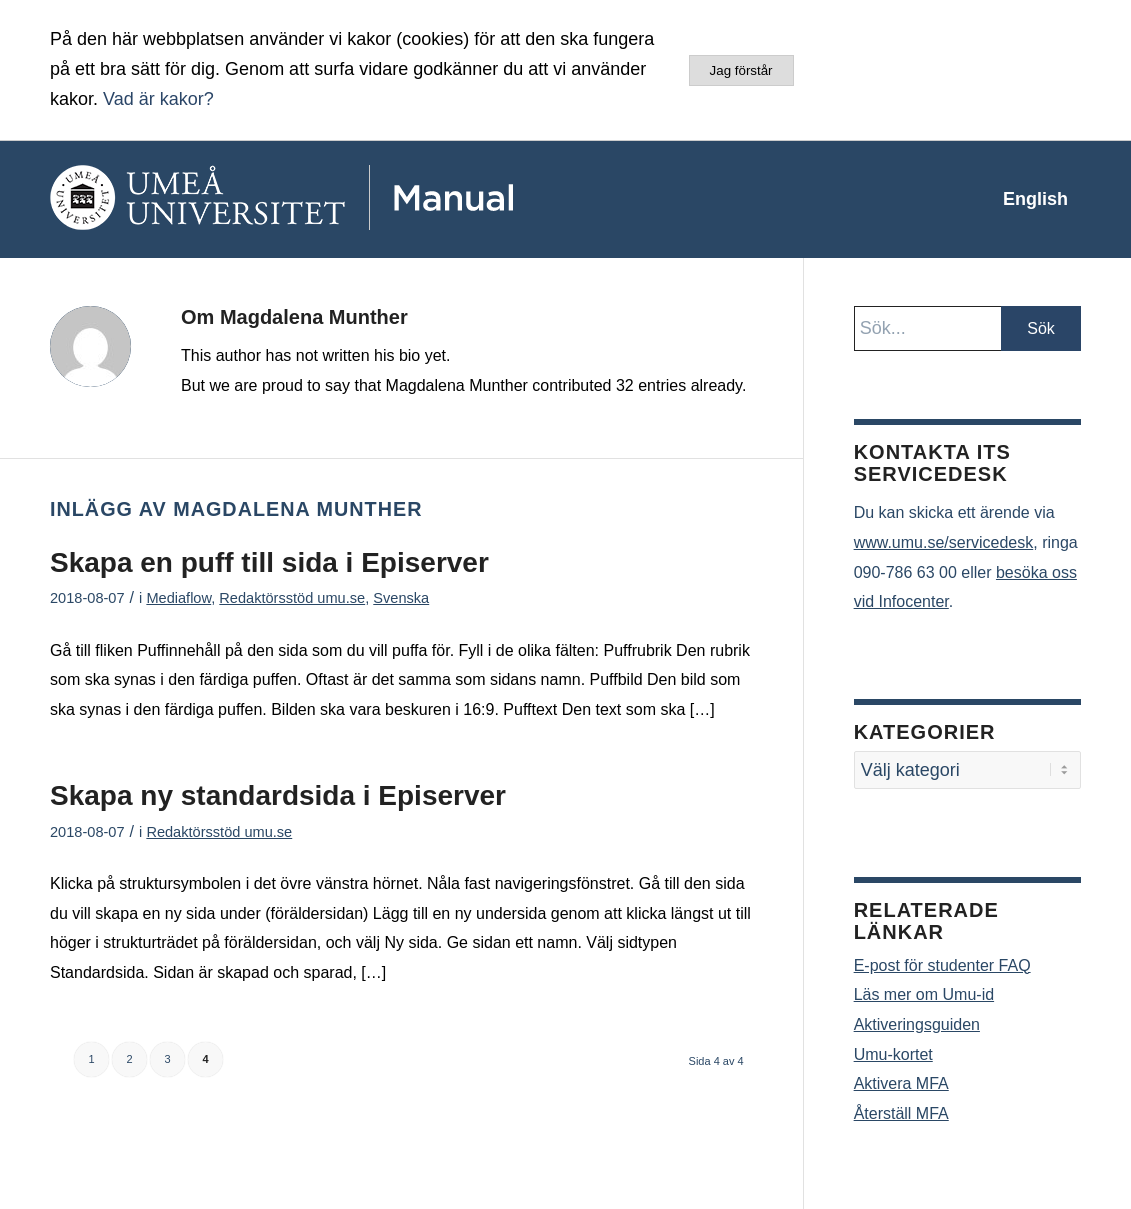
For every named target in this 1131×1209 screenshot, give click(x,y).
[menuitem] (1035, 199)
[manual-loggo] (340, 199)
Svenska (401, 598)
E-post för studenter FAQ (942, 965)
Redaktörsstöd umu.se (292, 598)
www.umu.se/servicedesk (944, 542)
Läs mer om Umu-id (924, 994)
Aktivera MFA (901, 1083)
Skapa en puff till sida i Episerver (269, 562)
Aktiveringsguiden (917, 1024)
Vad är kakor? (158, 99)
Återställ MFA (901, 1113)
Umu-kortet (893, 1054)
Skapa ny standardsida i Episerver (278, 795)
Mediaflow (178, 598)
